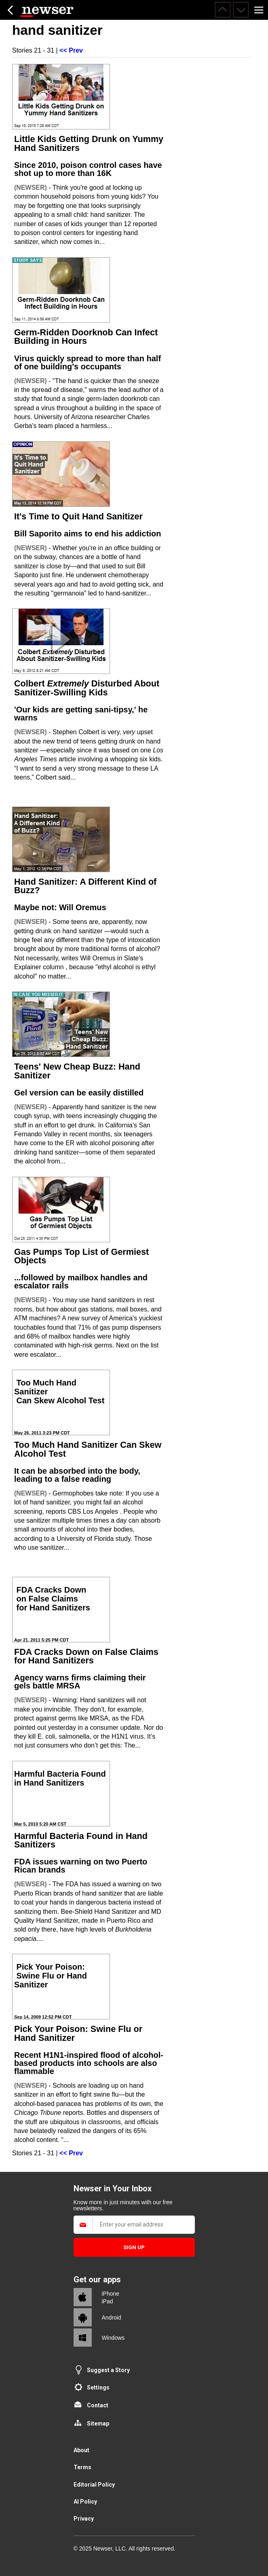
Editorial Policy (94, 2484)
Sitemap (98, 2423)
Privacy (84, 2518)
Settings (98, 2387)
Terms (82, 2467)
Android (111, 2317)
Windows (113, 2337)
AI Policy (85, 2501)
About (81, 2450)
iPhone (111, 2293)
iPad (107, 2301)
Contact (97, 2405)
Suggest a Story (108, 2370)
